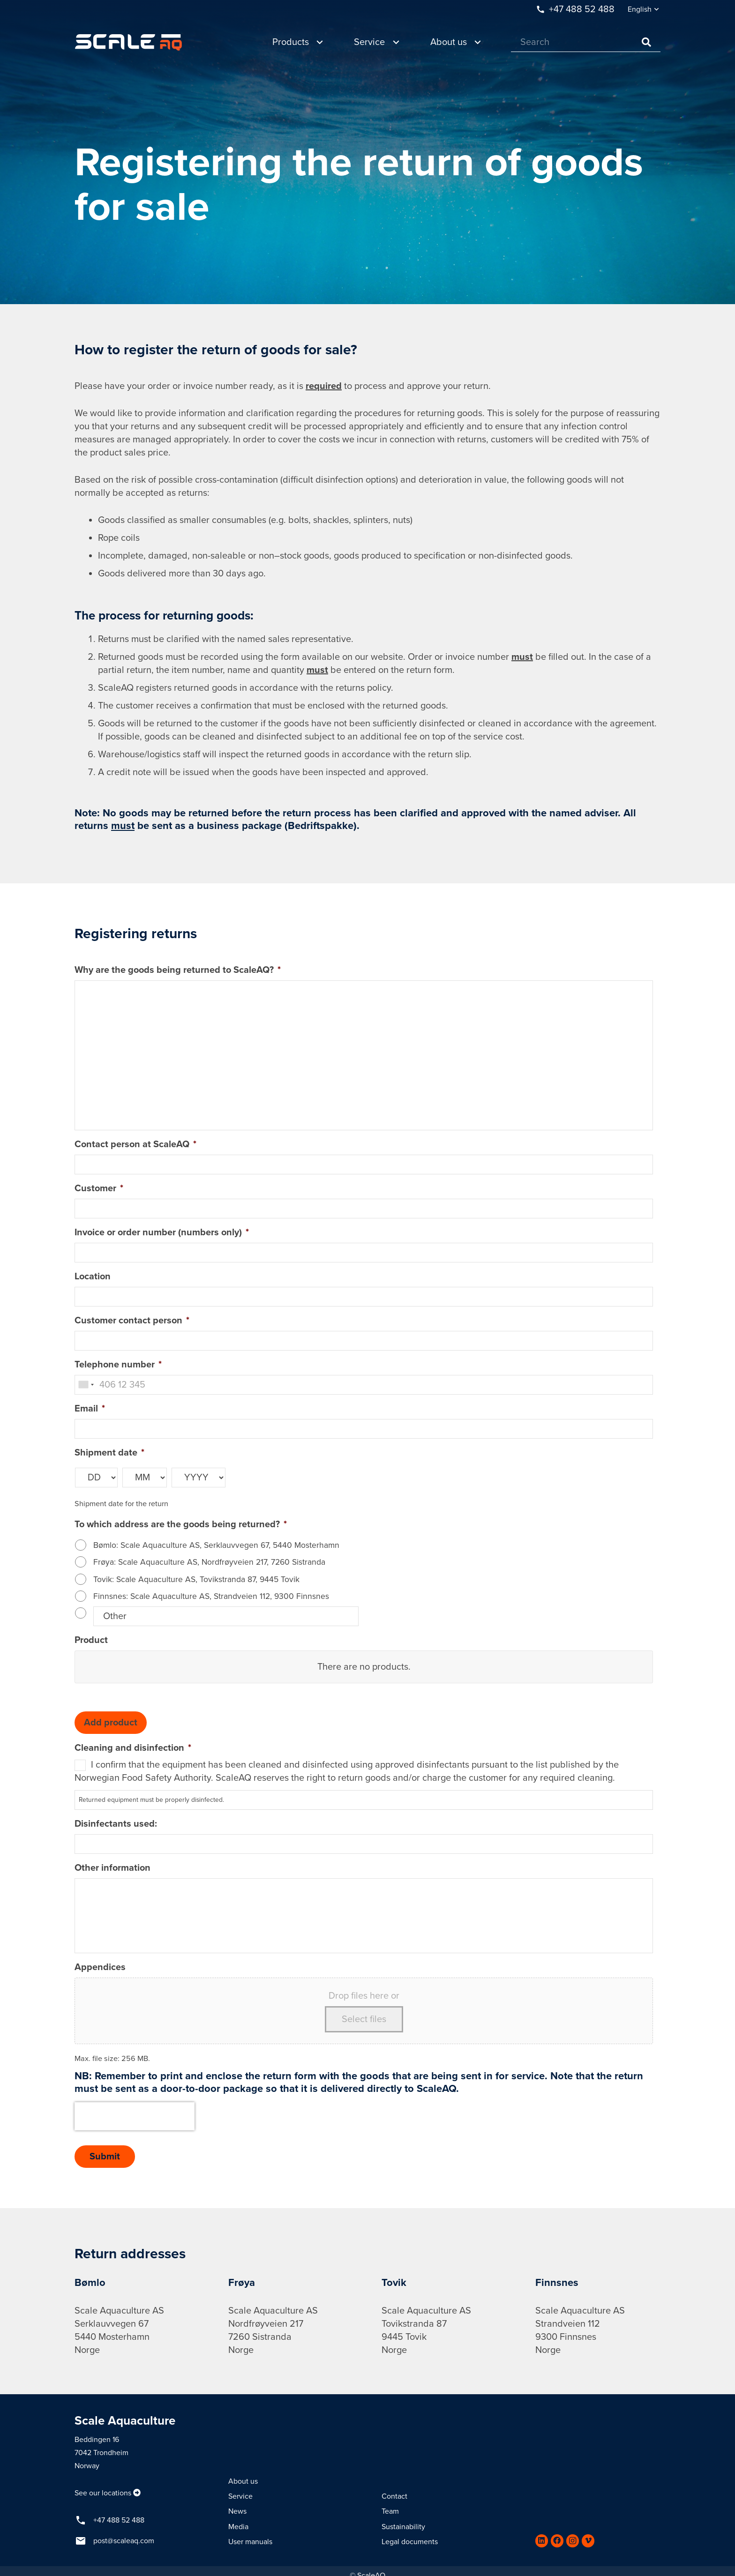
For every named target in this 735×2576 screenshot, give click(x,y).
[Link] (128, 42)
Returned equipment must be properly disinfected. (151, 1800)
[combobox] (86, 1384)
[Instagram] (572, 2540)
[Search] (585, 42)
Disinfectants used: (116, 1823)
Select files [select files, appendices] (364, 2019)
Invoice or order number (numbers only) (162, 1232)
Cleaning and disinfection (133, 1748)
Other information (112, 1868)
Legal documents (410, 2541)
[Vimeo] (588, 2540)
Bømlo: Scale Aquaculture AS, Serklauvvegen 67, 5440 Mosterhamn (216, 1545)
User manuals (250, 2541)
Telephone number (118, 1364)
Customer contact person (132, 1320)
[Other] (226, 1616)
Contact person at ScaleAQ (135, 1144)
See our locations (103, 2493)
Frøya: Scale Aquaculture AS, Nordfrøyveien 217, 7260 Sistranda (209, 1562)
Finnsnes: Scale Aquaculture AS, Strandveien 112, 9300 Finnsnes (211, 1596)
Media (238, 2526)
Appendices (100, 1967)
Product (91, 1640)
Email (90, 1408)
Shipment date (109, 1452)
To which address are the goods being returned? (181, 1524)
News (237, 2511)
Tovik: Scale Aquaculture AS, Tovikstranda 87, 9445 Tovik (196, 1579)
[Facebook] (557, 2540)
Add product (110, 1722)
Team (390, 2511)
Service (240, 2496)
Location (93, 1276)
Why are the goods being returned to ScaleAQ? (178, 970)
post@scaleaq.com (123, 2541)
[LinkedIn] (541, 2540)
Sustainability (403, 2526)
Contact (394, 2496)
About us (243, 2481)
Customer (99, 1188)
